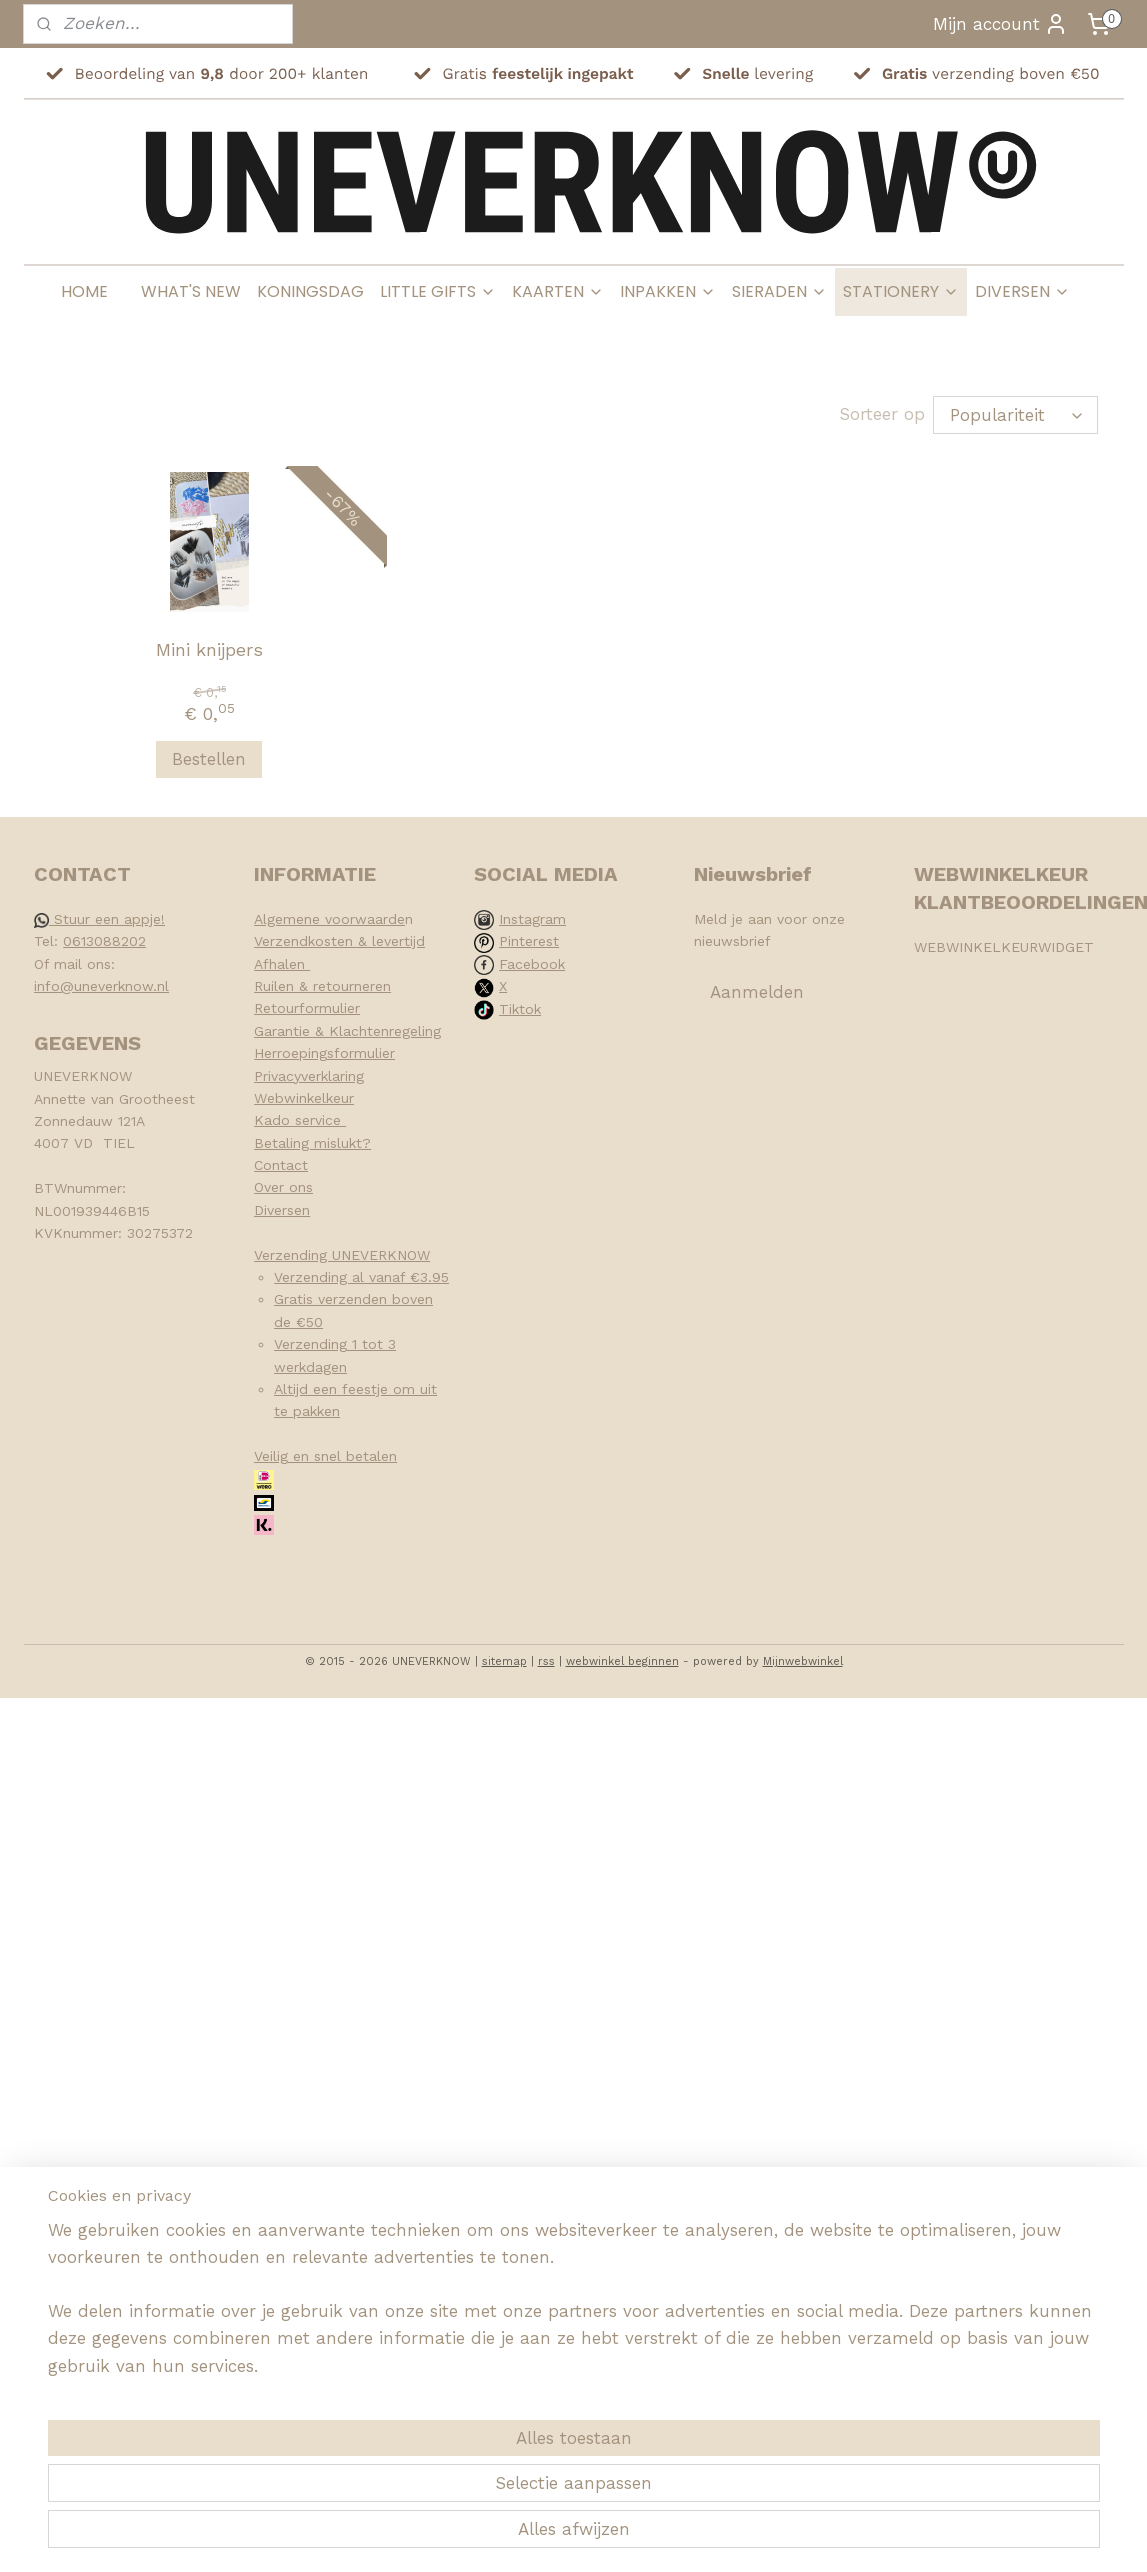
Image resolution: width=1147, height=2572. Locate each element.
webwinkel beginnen (622, 1661)
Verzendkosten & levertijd (339, 941)
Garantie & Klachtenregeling (347, 1031)
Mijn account (1000, 24)
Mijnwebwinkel (803, 1661)
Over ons (283, 1187)
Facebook (532, 964)
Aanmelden (757, 992)
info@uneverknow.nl (101, 986)
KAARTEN (558, 291)
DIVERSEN (1022, 291)
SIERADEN (779, 291)
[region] (441, 2478)
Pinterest (529, 941)
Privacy (277, 1076)
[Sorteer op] (1015, 415)
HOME (84, 291)
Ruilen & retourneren (322, 986)
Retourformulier (307, 1008)
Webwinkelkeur (304, 1098)
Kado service (300, 1120)
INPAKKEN (668, 291)
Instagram (532, 919)
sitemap (504, 1661)
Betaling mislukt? (312, 1143)
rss (546, 1661)
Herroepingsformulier (324, 1053)
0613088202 (104, 941)
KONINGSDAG (310, 291)
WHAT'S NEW (191, 291)
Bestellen (209, 759)
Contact (281, 1165)
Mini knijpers (208, 649)
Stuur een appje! (99, 919)
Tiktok (520, 1009)
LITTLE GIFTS (438, 291)
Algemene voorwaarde (329, 919)
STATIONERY (901, 291)
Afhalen (282, 964)
